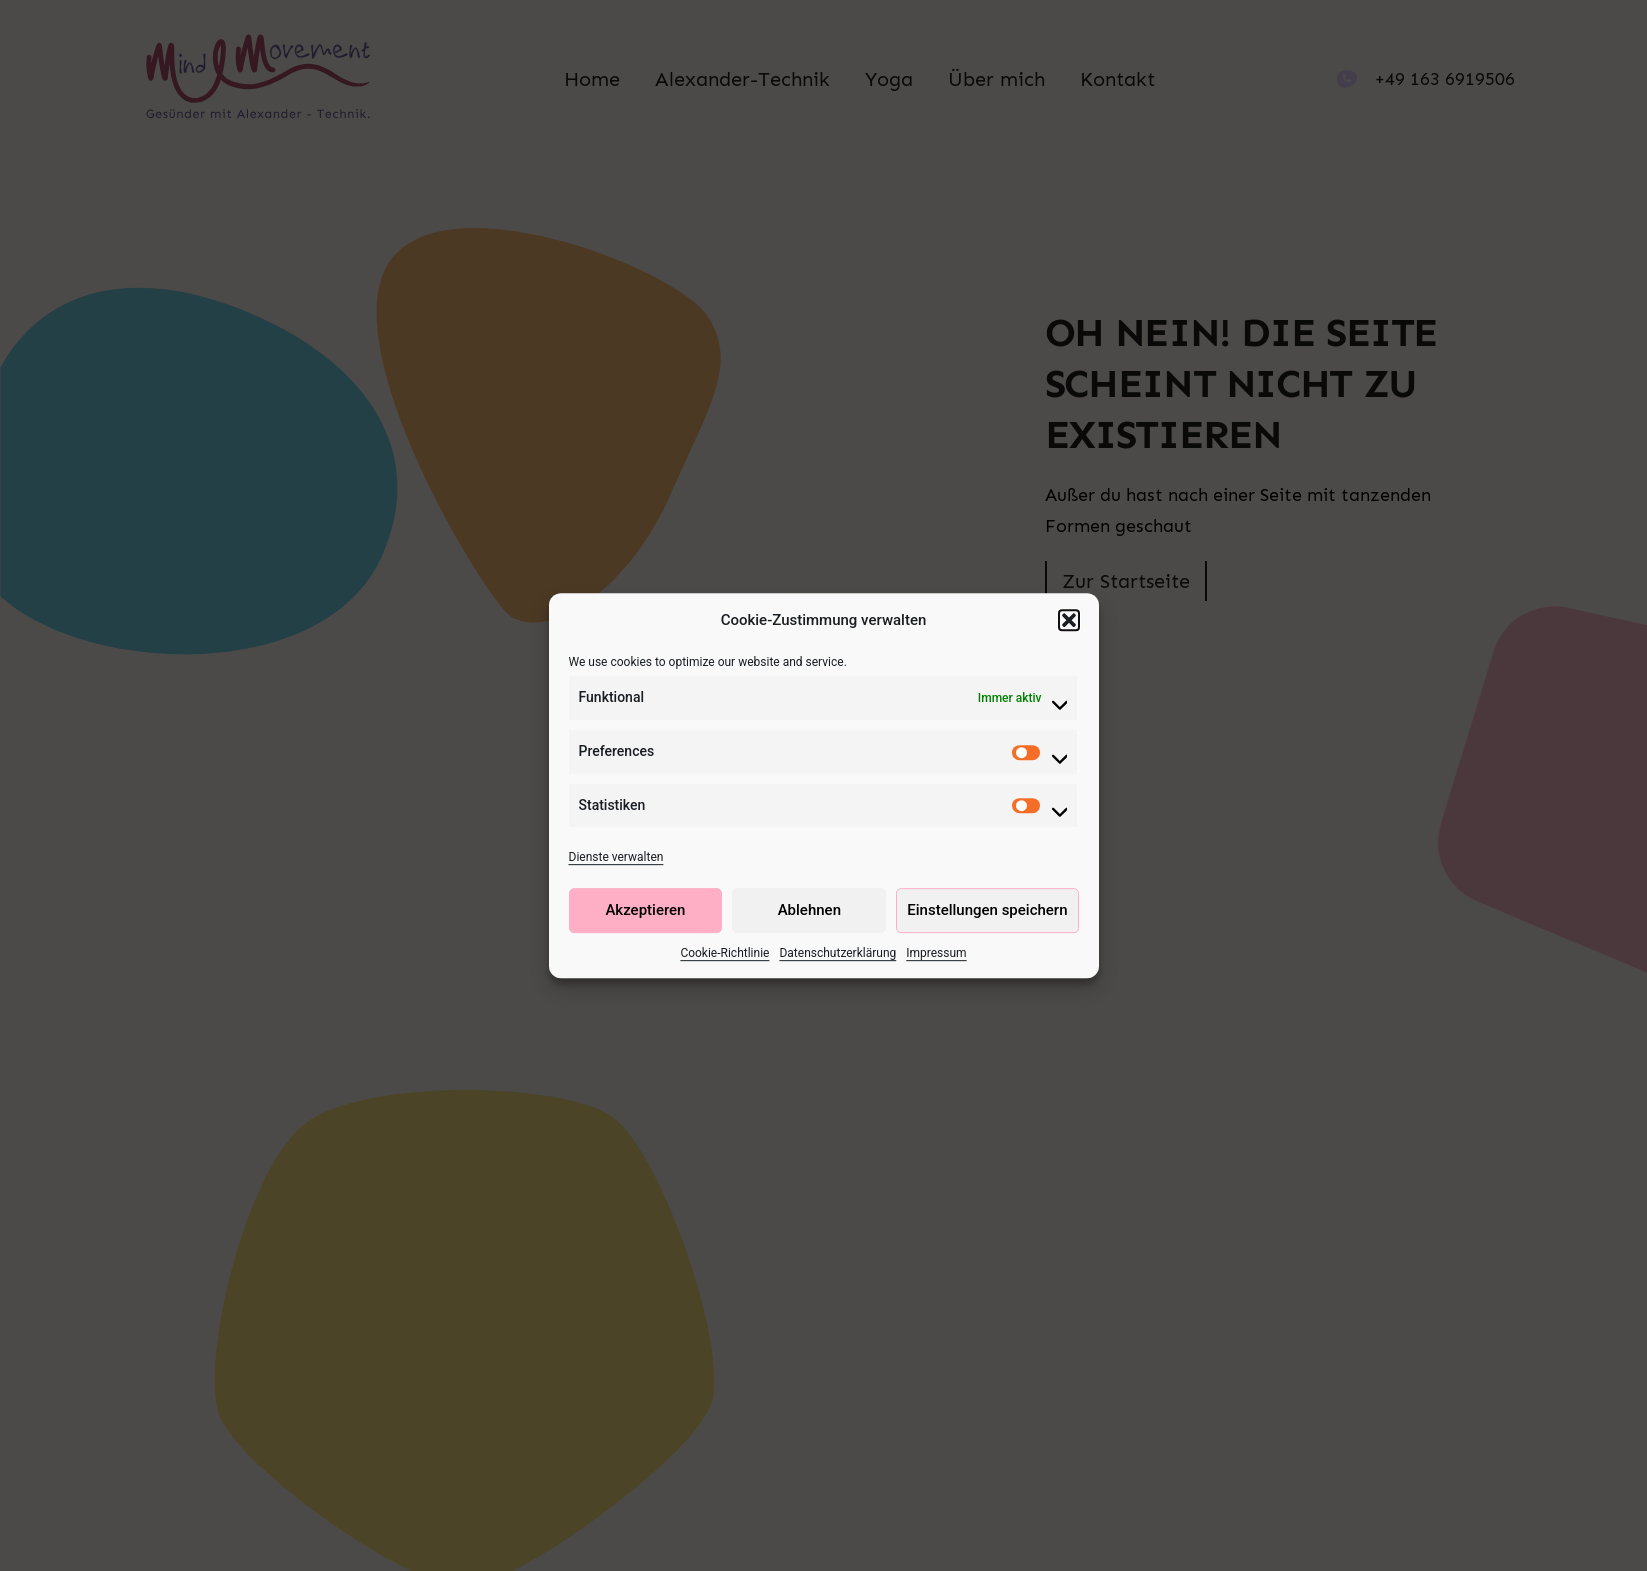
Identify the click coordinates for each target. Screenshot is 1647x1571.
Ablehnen (809, 912)
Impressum (936, 954)
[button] (1069, 622)
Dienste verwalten (616, 859)
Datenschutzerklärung (837, 954)
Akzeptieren (645, 912)
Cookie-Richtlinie (724, 954)
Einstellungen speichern (987, 912)
